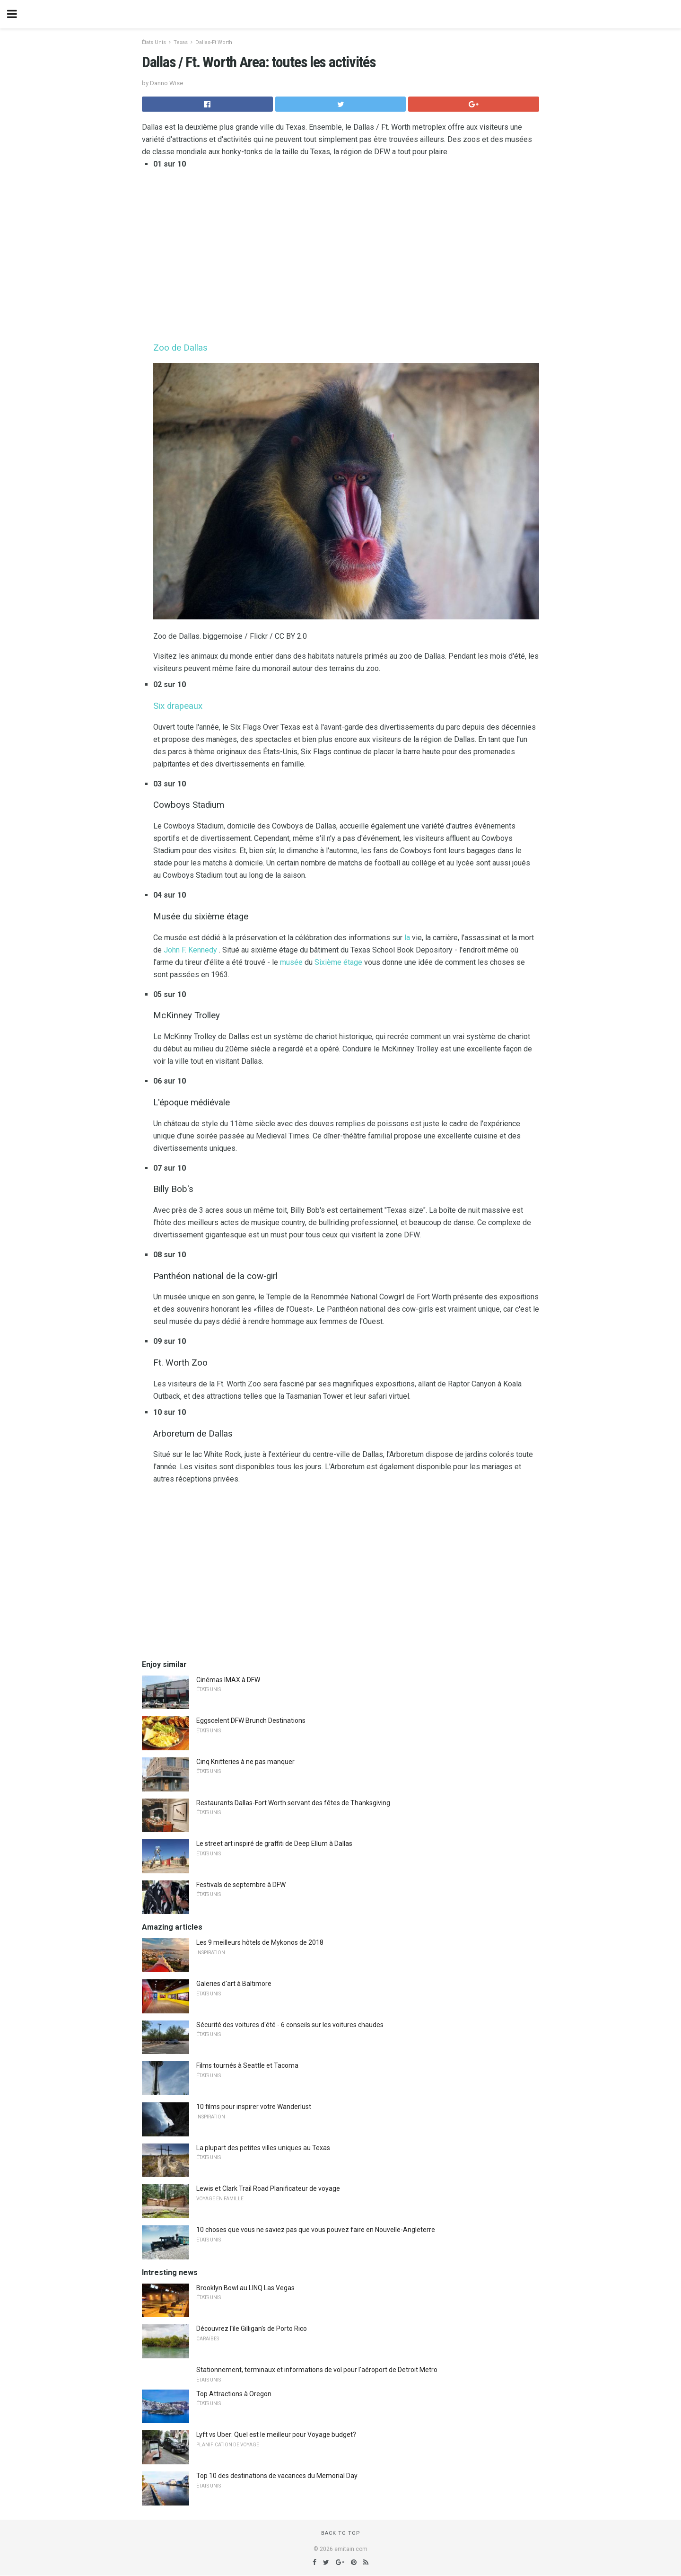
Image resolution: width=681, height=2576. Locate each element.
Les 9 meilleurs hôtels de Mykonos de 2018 (259, 1942)
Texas (181, 42)
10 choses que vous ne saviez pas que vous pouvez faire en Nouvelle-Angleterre (315, 2229)
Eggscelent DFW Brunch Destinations (251, 1720)
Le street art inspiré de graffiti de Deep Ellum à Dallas (274, 1843)
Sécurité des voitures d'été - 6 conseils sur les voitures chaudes (290, 2025)
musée (291, 962)
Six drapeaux (177, 706)
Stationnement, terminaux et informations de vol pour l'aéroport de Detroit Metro (316, 2369)
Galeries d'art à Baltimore (233, 1983)
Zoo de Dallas (180, 348)
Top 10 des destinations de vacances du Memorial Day (277, 2475)
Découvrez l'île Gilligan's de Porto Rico (251, 2328)
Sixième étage (338, 962)
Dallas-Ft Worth (213, 42)
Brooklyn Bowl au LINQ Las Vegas (245, 2288)
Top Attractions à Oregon (233, 2394)
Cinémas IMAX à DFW (228, 1680)
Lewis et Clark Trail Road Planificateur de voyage (268, 2188)
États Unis (154, 42)
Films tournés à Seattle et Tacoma (247, 2065)
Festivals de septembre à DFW (241, 1884)
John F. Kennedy (190, 949)
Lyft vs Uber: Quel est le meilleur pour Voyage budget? (276, 2434)
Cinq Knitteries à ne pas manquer (245, 1761)
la (407, 937)
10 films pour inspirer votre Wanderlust (253, 2106)
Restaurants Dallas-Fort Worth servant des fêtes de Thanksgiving (293, 1803)
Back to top (340, 2533)
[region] (346, 253)
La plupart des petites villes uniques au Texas (263, 2148)
